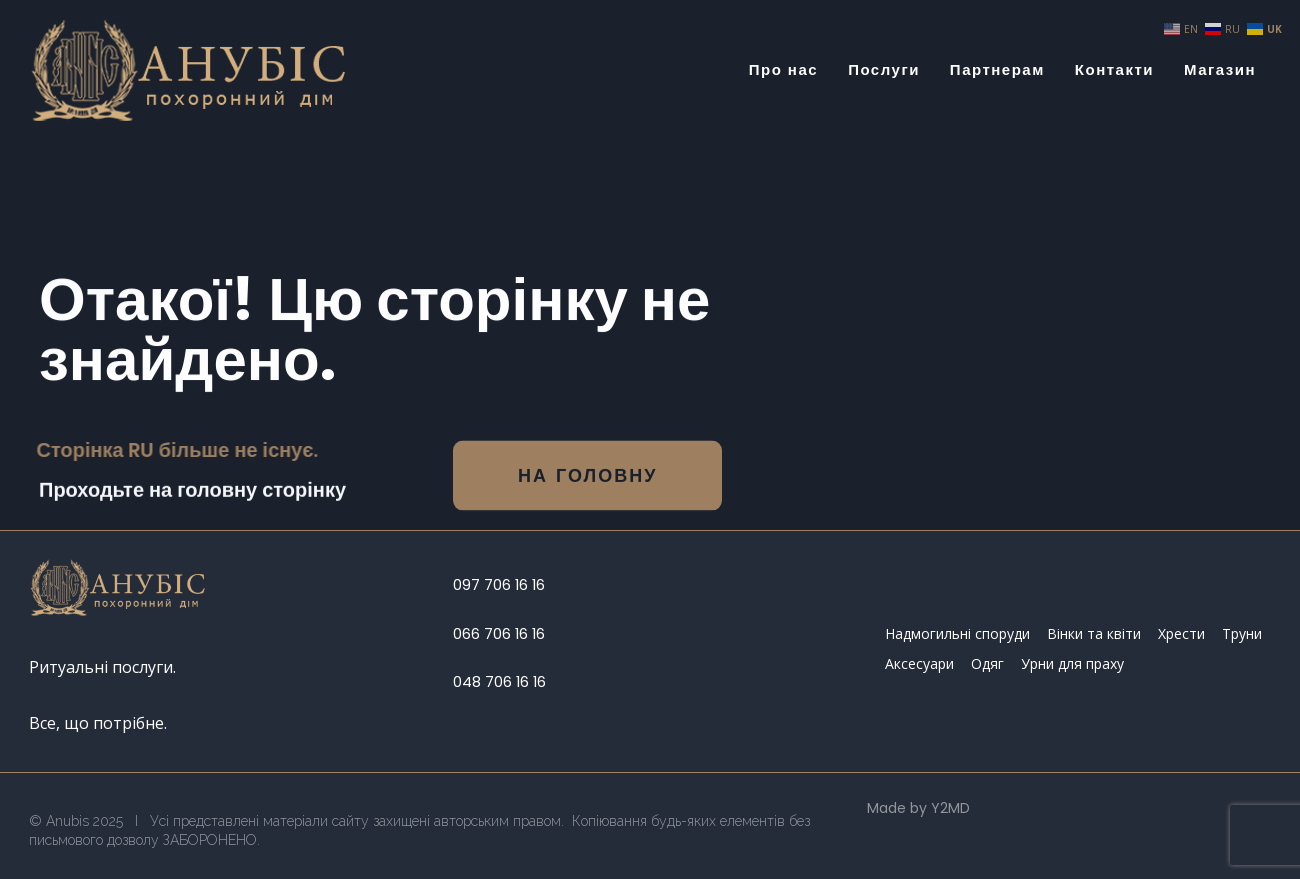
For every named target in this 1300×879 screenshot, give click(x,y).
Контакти (1114, 69)
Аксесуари (919, 663)
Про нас (783, 69)
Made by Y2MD (918, 808)
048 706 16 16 (499, 682)
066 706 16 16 (499, 634)
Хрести (1181, 633)
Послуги (884, 69)
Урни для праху (1072, 663)
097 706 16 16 (499, 585)
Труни (1242, 633)
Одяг (987, 663)
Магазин (1220, 69)
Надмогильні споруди (957, 633)
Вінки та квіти (1094, 633)
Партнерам (997, 69)
